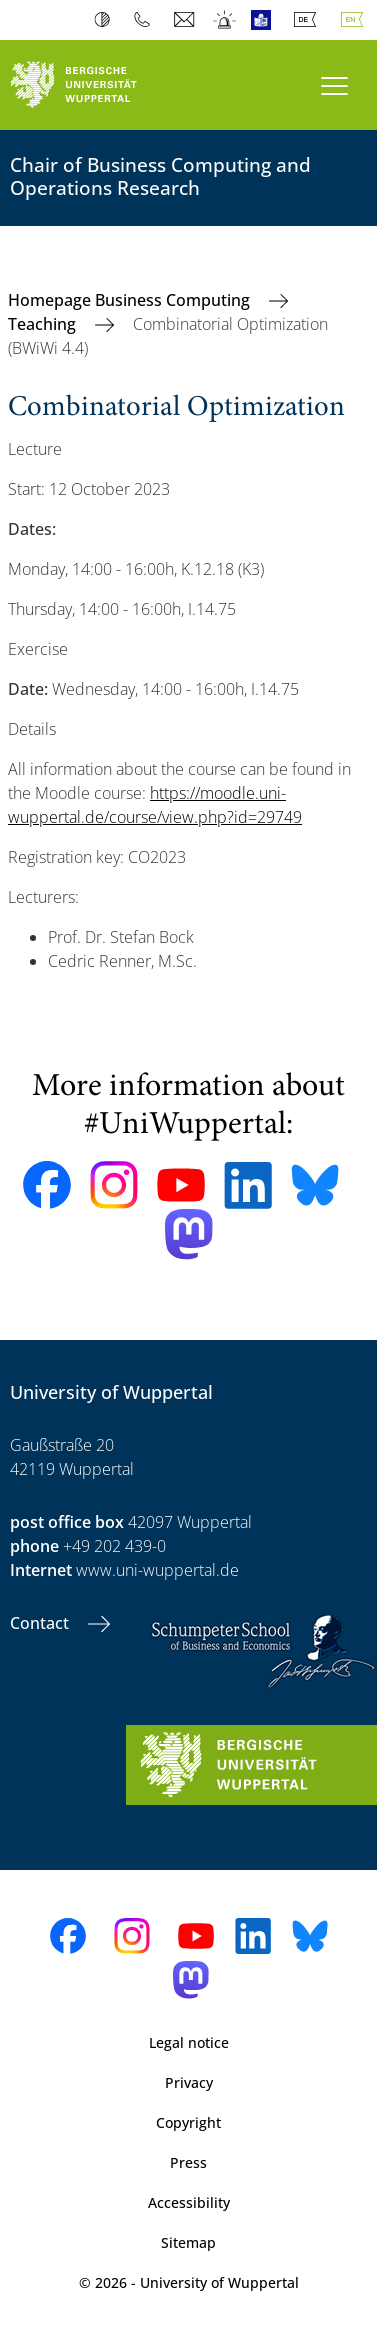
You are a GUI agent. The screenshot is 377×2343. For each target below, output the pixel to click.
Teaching (44, 324)
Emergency (225, 20)
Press (188, 2162)
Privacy (189, 2082)
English (356, 20)
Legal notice (189, 2042)
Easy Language (265, 20)
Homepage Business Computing (131, 300)
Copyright (188, 2122)
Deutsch (309, 20)
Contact (41, 1623)
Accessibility (189, 2202)
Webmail (186, 20)
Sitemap (188, 2242)
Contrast (106, 20)
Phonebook (146, 20)
